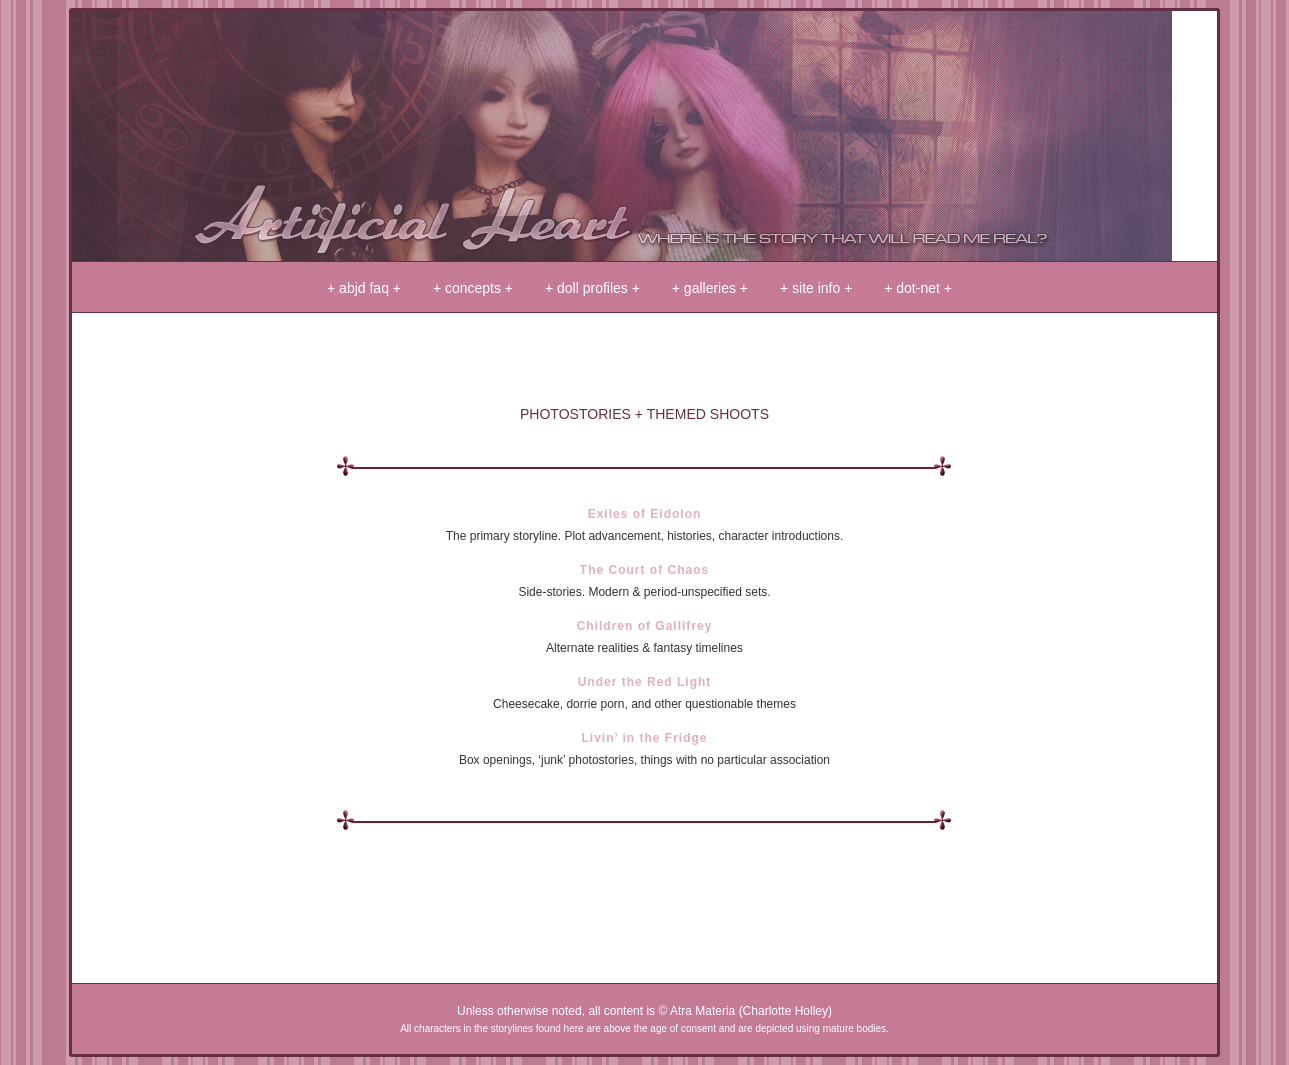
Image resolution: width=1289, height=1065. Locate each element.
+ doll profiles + (592, 288)
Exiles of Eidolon (645, 514)
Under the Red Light (645, 682)
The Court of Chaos (644, 570)
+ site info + (816, 288)
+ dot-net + (918, 288)
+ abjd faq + (364, 288)
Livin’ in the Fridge (644, 738)
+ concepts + (473, 288)
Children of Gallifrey (645, 626)
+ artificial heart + (622, 136)
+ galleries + (710, 288)
